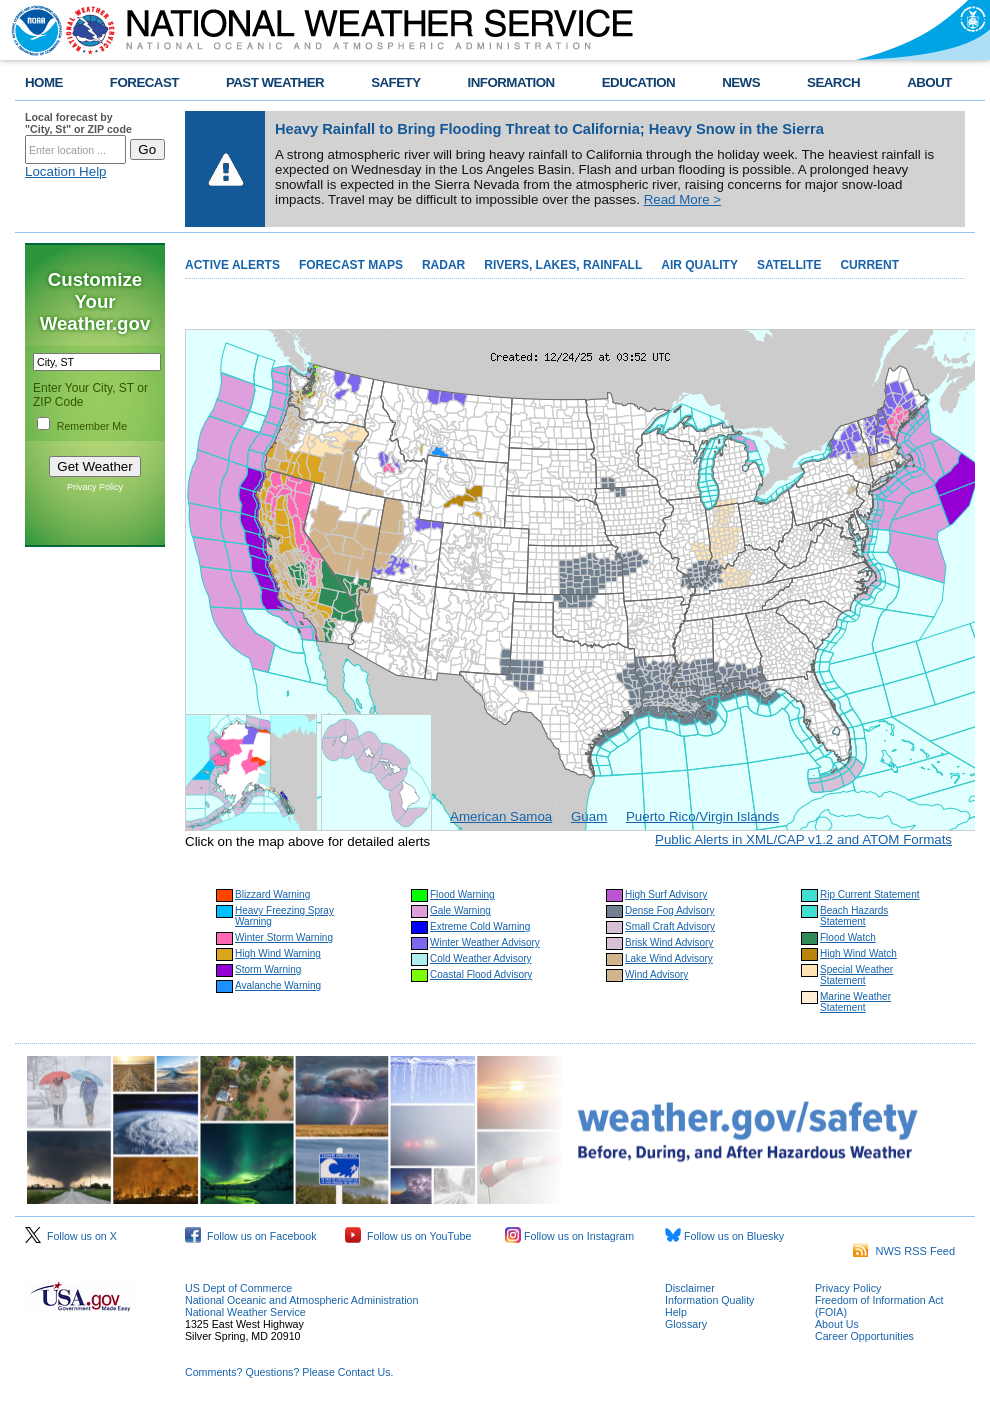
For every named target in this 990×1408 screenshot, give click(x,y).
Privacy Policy (95, 487)
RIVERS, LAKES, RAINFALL (563, 265)
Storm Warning (268, 969)
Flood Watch (848, 937)
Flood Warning (462, 894)
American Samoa (501, 816)
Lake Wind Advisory (669, 958)
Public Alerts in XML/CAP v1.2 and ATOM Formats (803, 839)
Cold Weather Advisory (481, 958)
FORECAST (144, 82)
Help (676, 1312)
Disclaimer (690, 1288)
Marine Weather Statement (855, 1002)
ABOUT (929, 82)
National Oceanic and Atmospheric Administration (301, 1300)
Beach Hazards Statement (854, 916)
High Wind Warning (278, 953)
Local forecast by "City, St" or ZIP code (78, 123)
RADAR (443, 265)
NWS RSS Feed (904, 1251)
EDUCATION (638, 82)
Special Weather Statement (856, 975)
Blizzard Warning (272, 894)
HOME (44, 82)
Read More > (682, 199)
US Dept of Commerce (238, 1288)
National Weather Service (245, 1312)
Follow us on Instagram (569, 1236)
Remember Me (92, 426)
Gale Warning (460, 910)
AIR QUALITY (699, 265)
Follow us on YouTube (408, 1236)
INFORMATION (511, 82)
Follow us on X (71, 1236)
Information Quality (709, 1300)
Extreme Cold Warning (480, 926)
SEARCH (833, 82)
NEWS (741, 82)
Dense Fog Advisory (670, 910)
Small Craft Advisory (670, 926)
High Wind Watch (858, 953)
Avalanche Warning (278, 985)
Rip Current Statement (870, 894)
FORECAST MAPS (351, 265)
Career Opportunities (864, 1336)
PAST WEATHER (275, 82)
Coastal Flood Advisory (481, 974)
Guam (589, 816)
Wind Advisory (656, 974)
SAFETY (395, 82)
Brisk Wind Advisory (669, 942)
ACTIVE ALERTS (232, 265)
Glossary (686, 1324)
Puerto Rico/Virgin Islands (702, 816)
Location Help (66, 171)
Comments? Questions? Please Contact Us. (289, 1372)
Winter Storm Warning (284, 937)
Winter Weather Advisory (485, 942)
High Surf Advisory (666, 894)
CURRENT (869, 265)
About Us (837, 1324)
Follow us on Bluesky (724, 1236)
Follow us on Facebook (251, 1236)
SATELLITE (789, 265)
